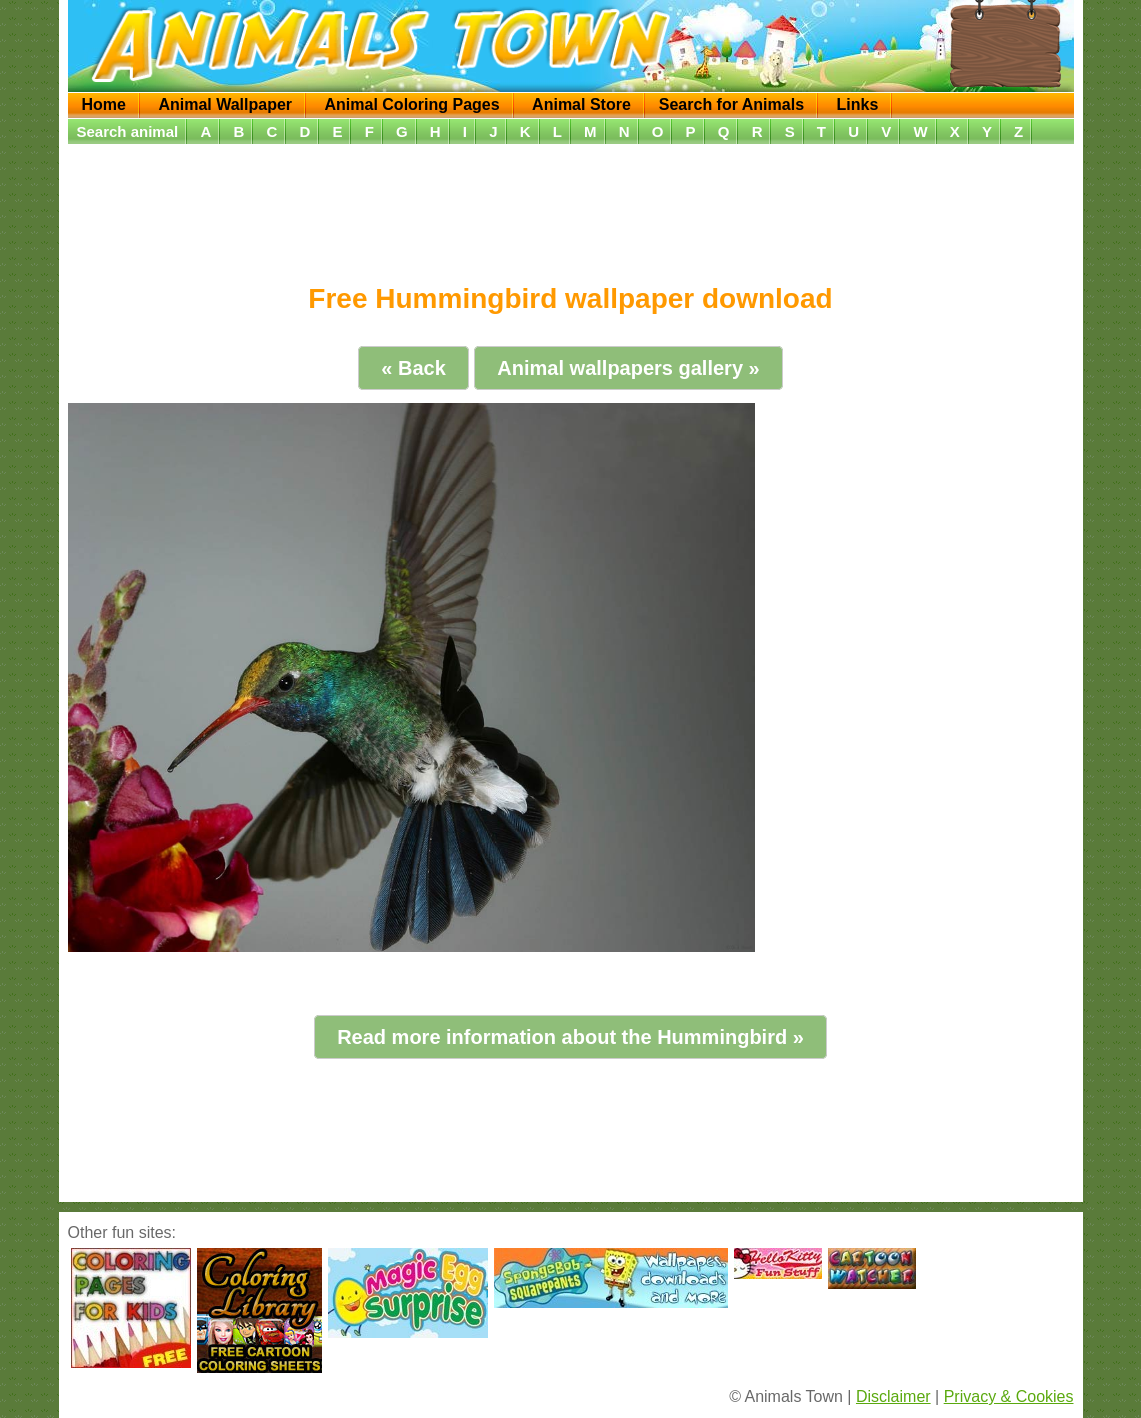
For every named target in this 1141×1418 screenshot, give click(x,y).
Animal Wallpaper (225, 104)
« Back (413, 368)
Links (857, 104)
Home (104, 104)
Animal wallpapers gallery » (628, 368)
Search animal (128, 131)
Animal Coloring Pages (412, 104)
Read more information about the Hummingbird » (570, 1037)
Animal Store (581, 104)
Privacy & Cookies (1009, 1396)
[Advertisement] (571, 207)
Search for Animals (731, 104)
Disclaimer (893, 1396)
